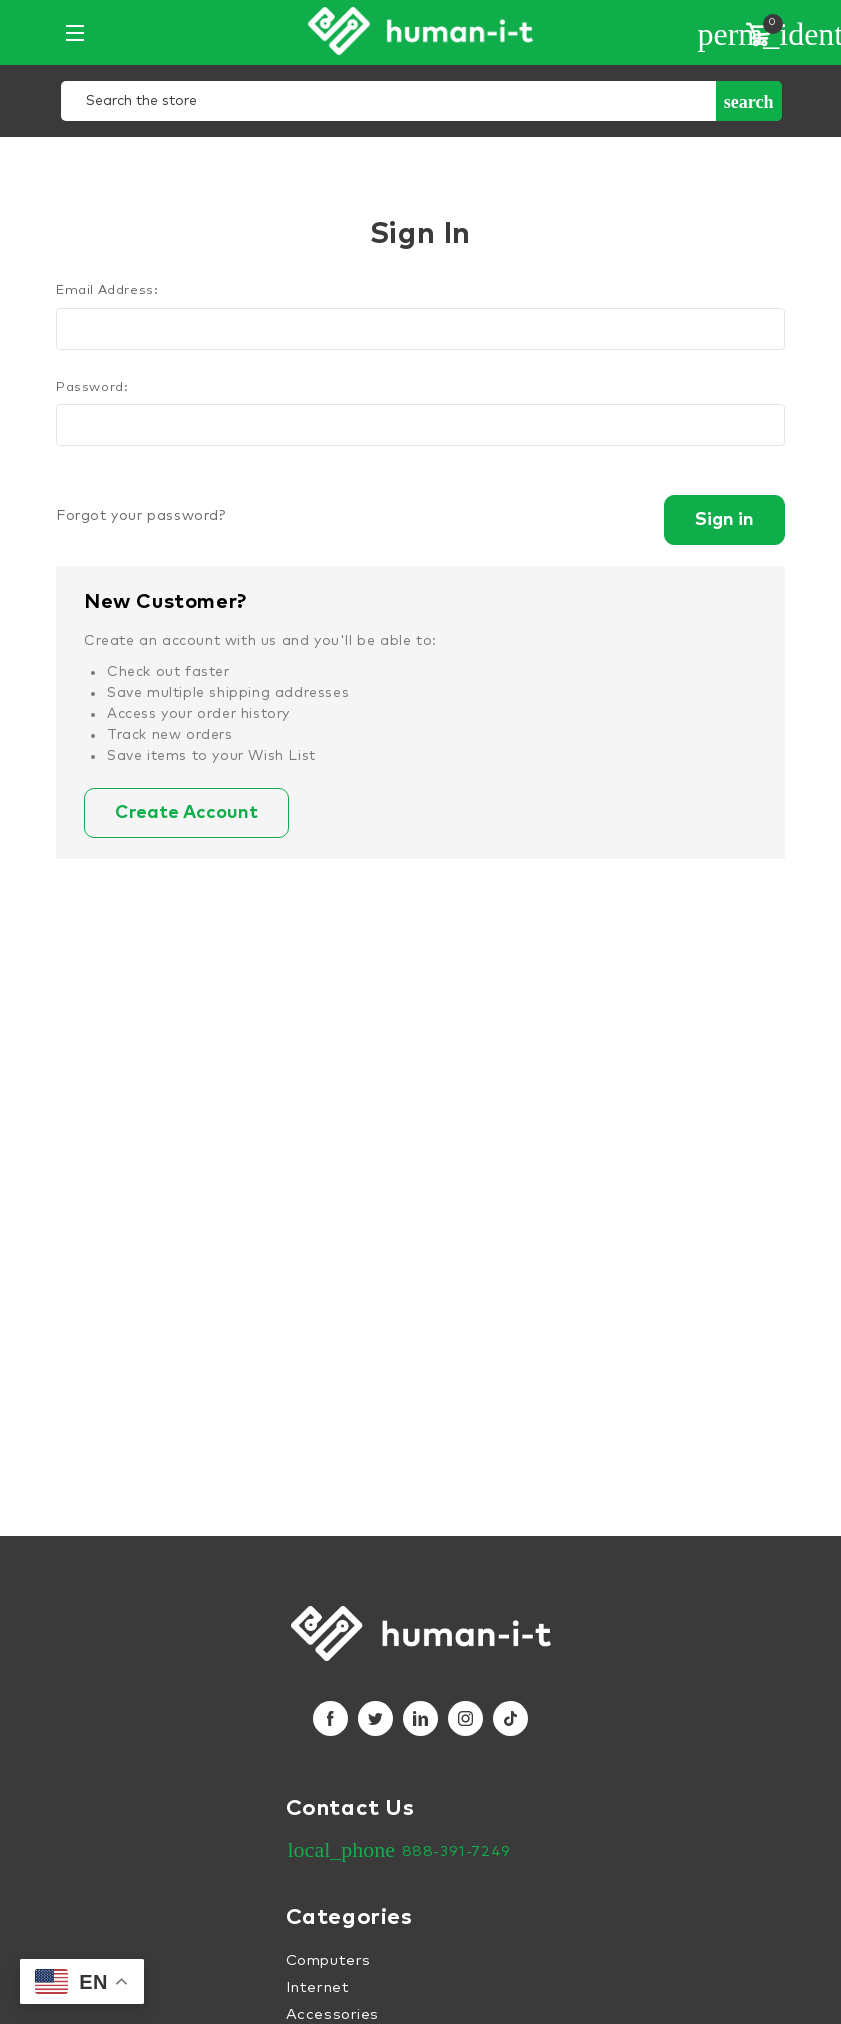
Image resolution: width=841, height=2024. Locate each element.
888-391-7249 (456, 1851)
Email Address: (107, 290)
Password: (92, 387)
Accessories (333, 2014)
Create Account (186, 813)
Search (749, 102)
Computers (328, 1960)
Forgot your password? (141, 516)
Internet (318, 1987)
